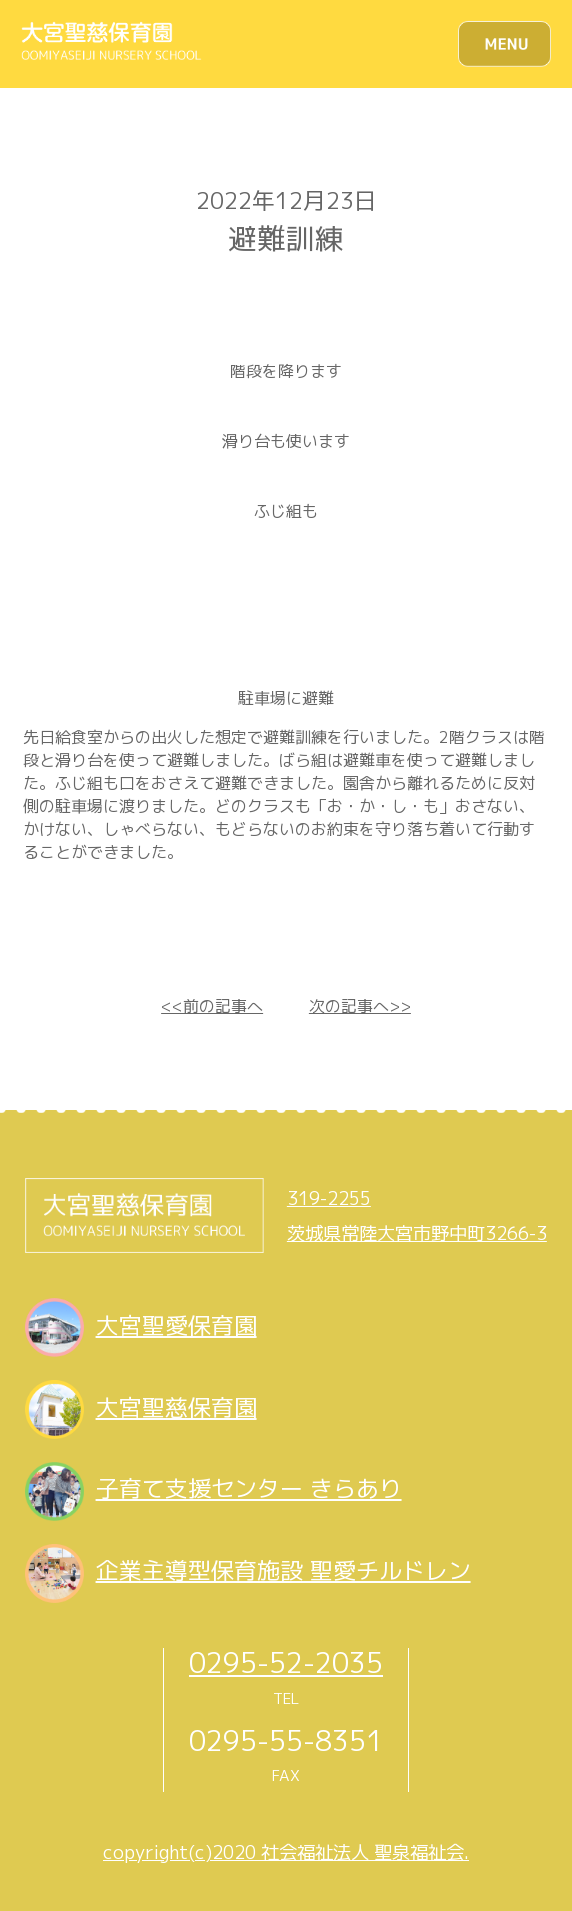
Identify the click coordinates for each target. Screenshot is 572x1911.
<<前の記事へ (212, 1006)
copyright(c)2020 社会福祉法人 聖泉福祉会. (286, 1852)
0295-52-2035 (286, 1662)
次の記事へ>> (360, 1006)
